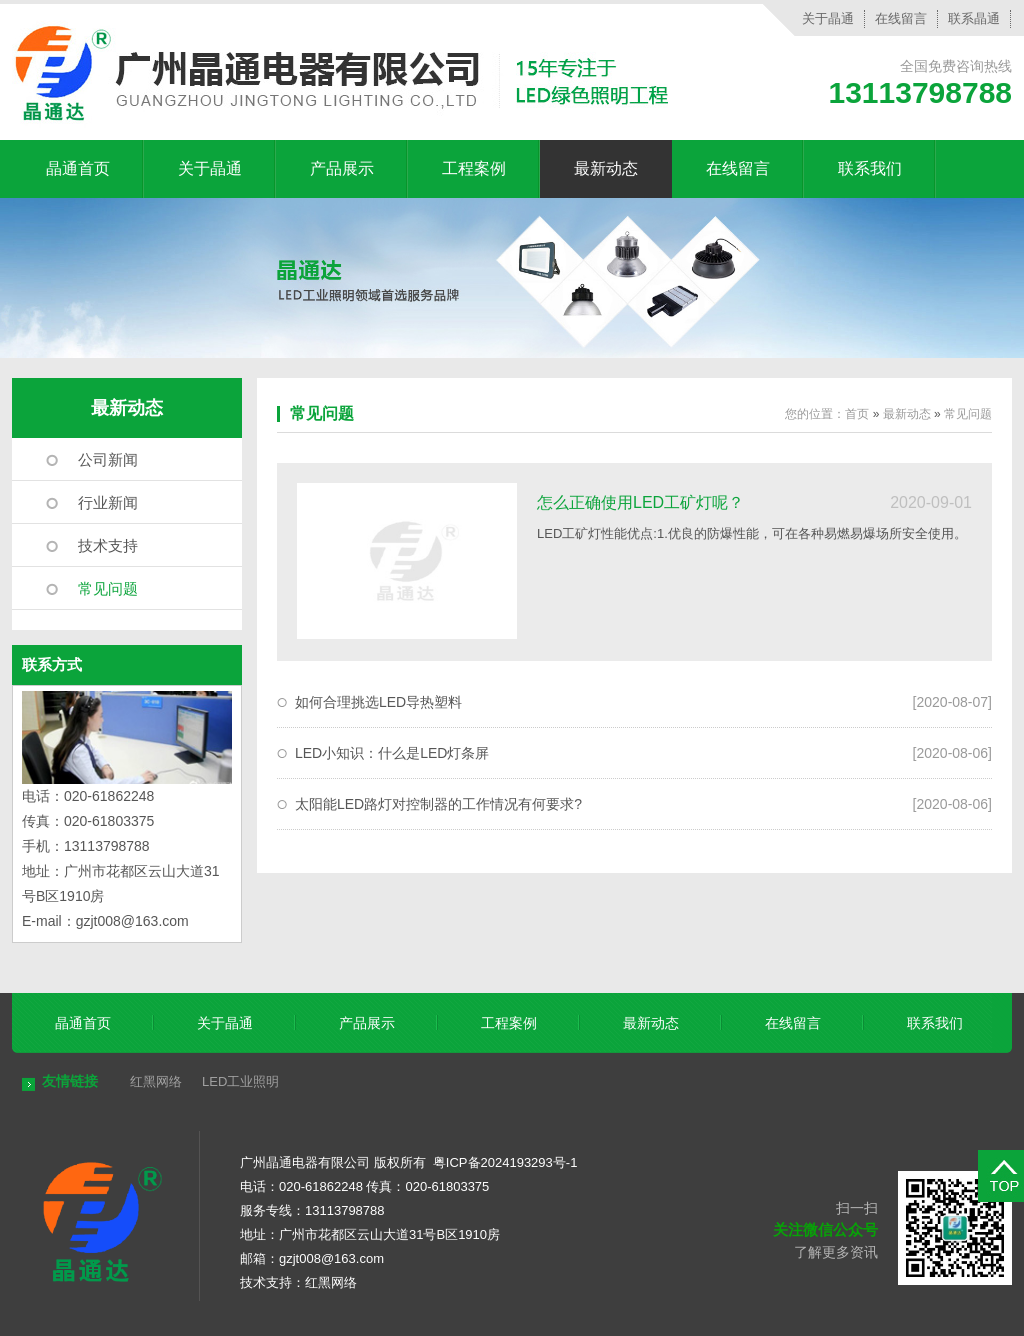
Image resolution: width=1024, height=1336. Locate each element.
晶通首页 (78, 168)
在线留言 (901, 18)
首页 (857, 414)
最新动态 (606, 168)
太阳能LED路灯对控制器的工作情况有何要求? (438, 804)
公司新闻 (108, 459)
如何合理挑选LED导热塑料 (378, 702)
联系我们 (870, 168)
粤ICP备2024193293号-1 (505, 1162)
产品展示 (342, 168)
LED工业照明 (240, 1081)
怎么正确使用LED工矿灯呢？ (640, 502)
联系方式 (52, 664)
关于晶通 (828, 18)
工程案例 (474, 168)
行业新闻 (108, 502)
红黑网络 (156, 1081)
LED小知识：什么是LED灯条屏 (392, 753)
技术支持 (108, 545)
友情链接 (70, 1081)
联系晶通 (974, 18)
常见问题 (108, 588)
